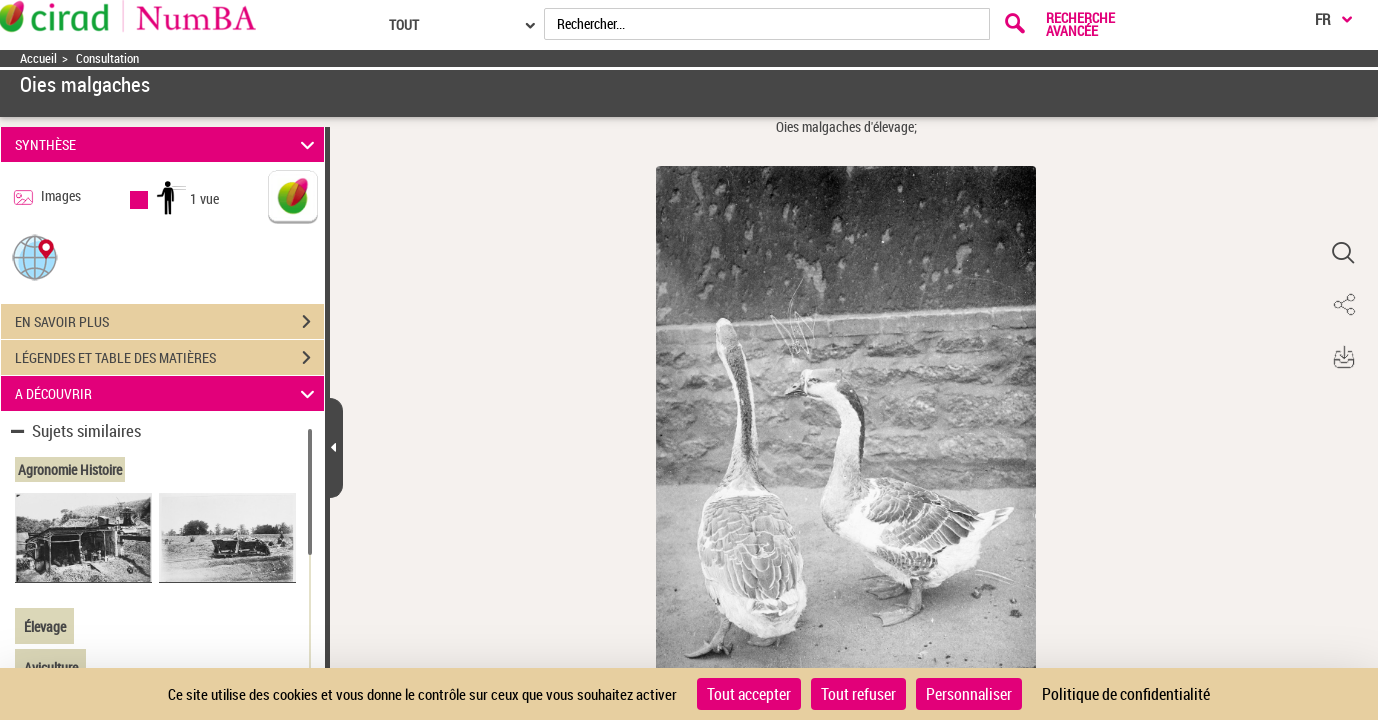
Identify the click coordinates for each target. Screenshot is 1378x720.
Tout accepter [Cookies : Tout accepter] (749, 694)
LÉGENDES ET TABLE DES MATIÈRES (169, 358)
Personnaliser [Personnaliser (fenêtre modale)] (969, 694)
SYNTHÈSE (167, 144)
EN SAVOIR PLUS (169, 322)
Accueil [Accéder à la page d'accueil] (38, 58)
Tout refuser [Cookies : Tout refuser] (858, 694)
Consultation (107, 58)
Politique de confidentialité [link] (1126, 694)
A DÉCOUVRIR (167, 393)
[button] (35, 256)
